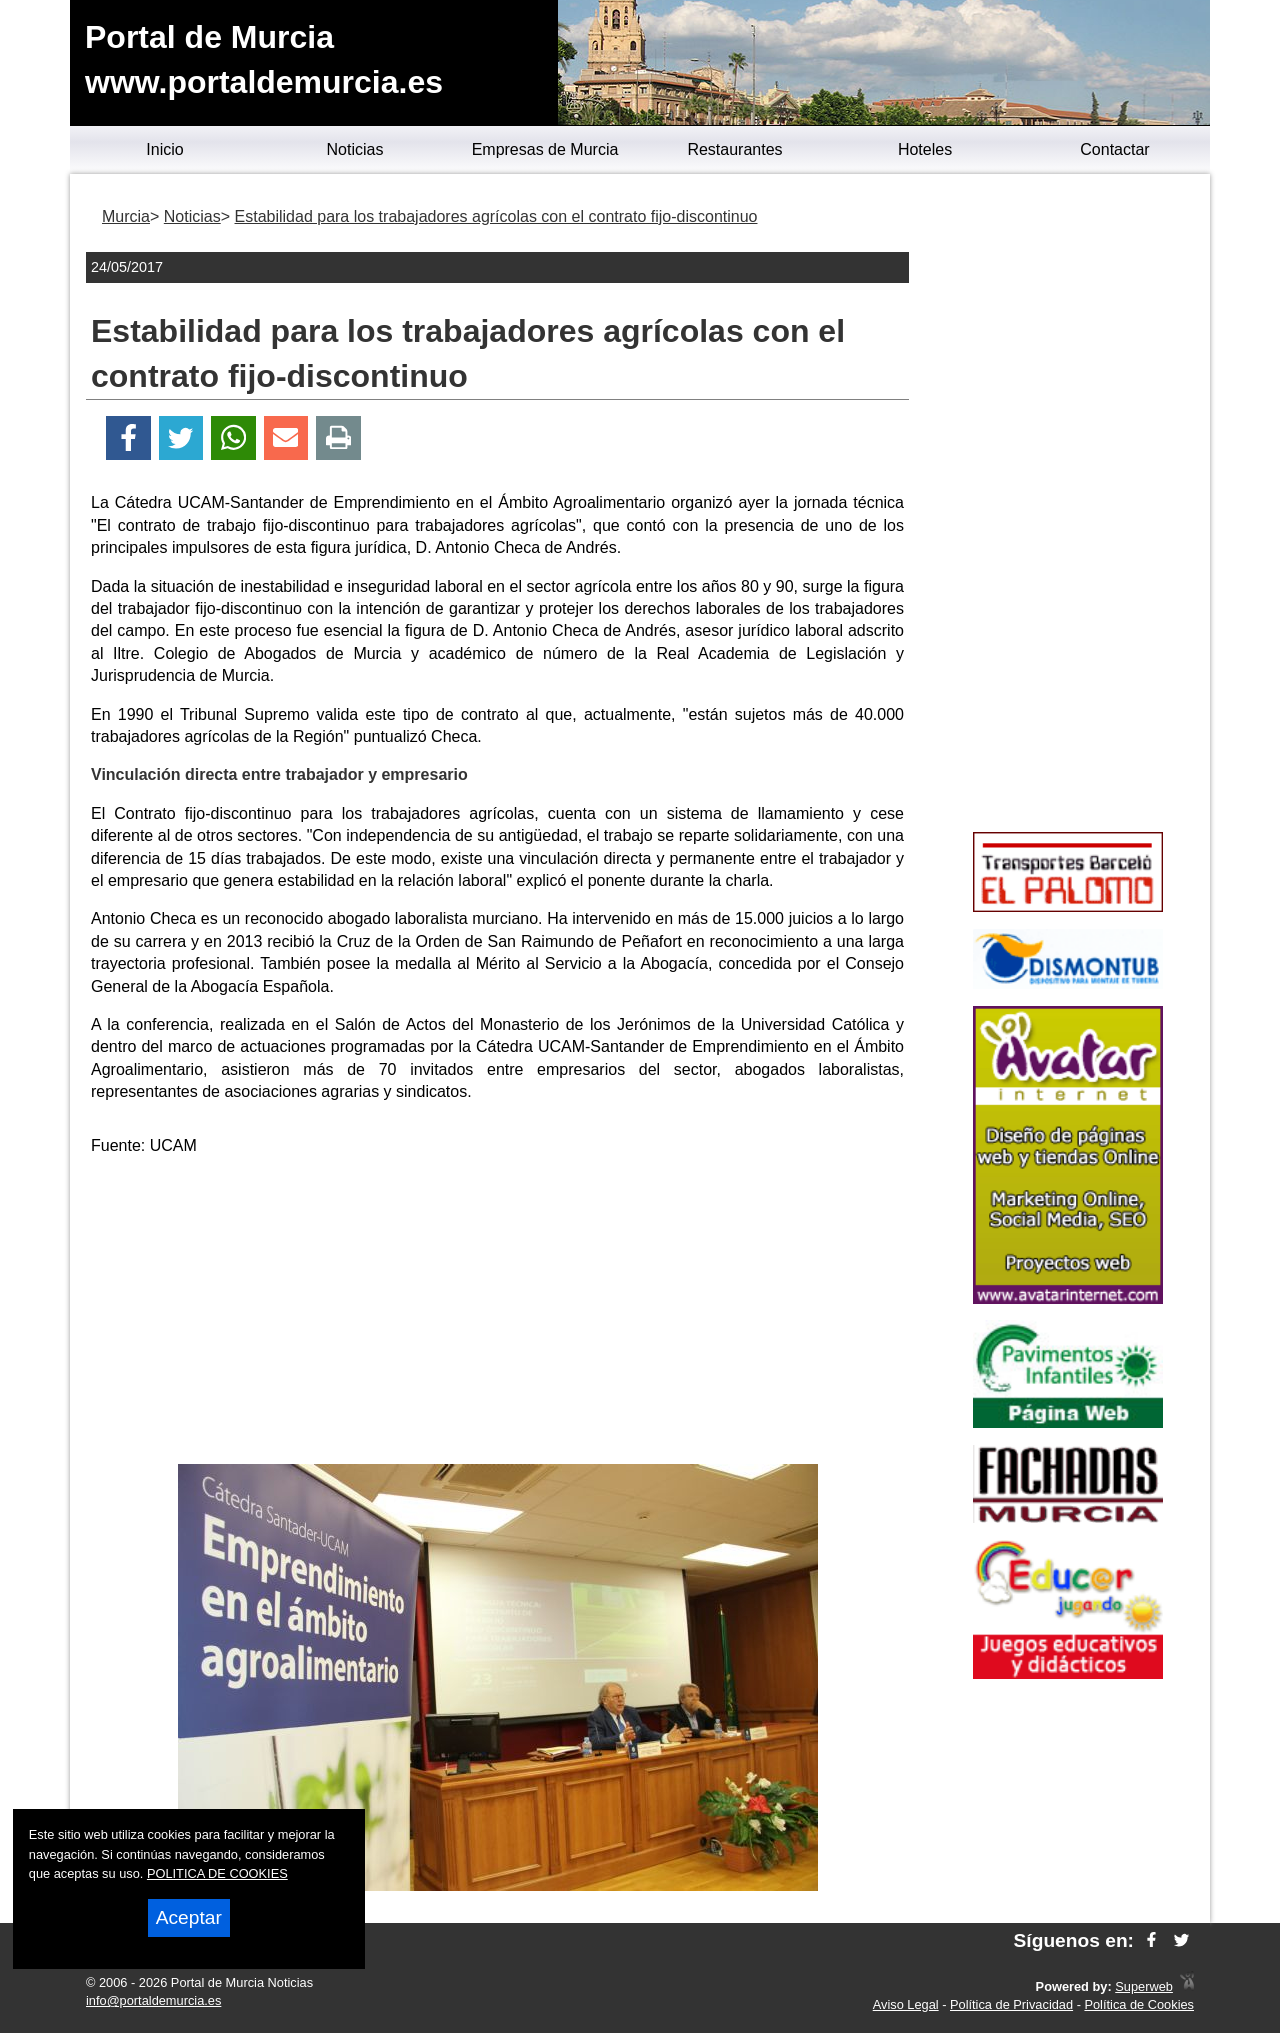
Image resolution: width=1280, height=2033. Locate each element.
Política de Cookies (1139, 2004)
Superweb (1144, 1986)
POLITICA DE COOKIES (217, 1873)
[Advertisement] (498, 1314)
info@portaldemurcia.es (153, 2000)
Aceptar (189, 1917)
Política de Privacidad (1011, 2004)
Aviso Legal (906, 2004)
